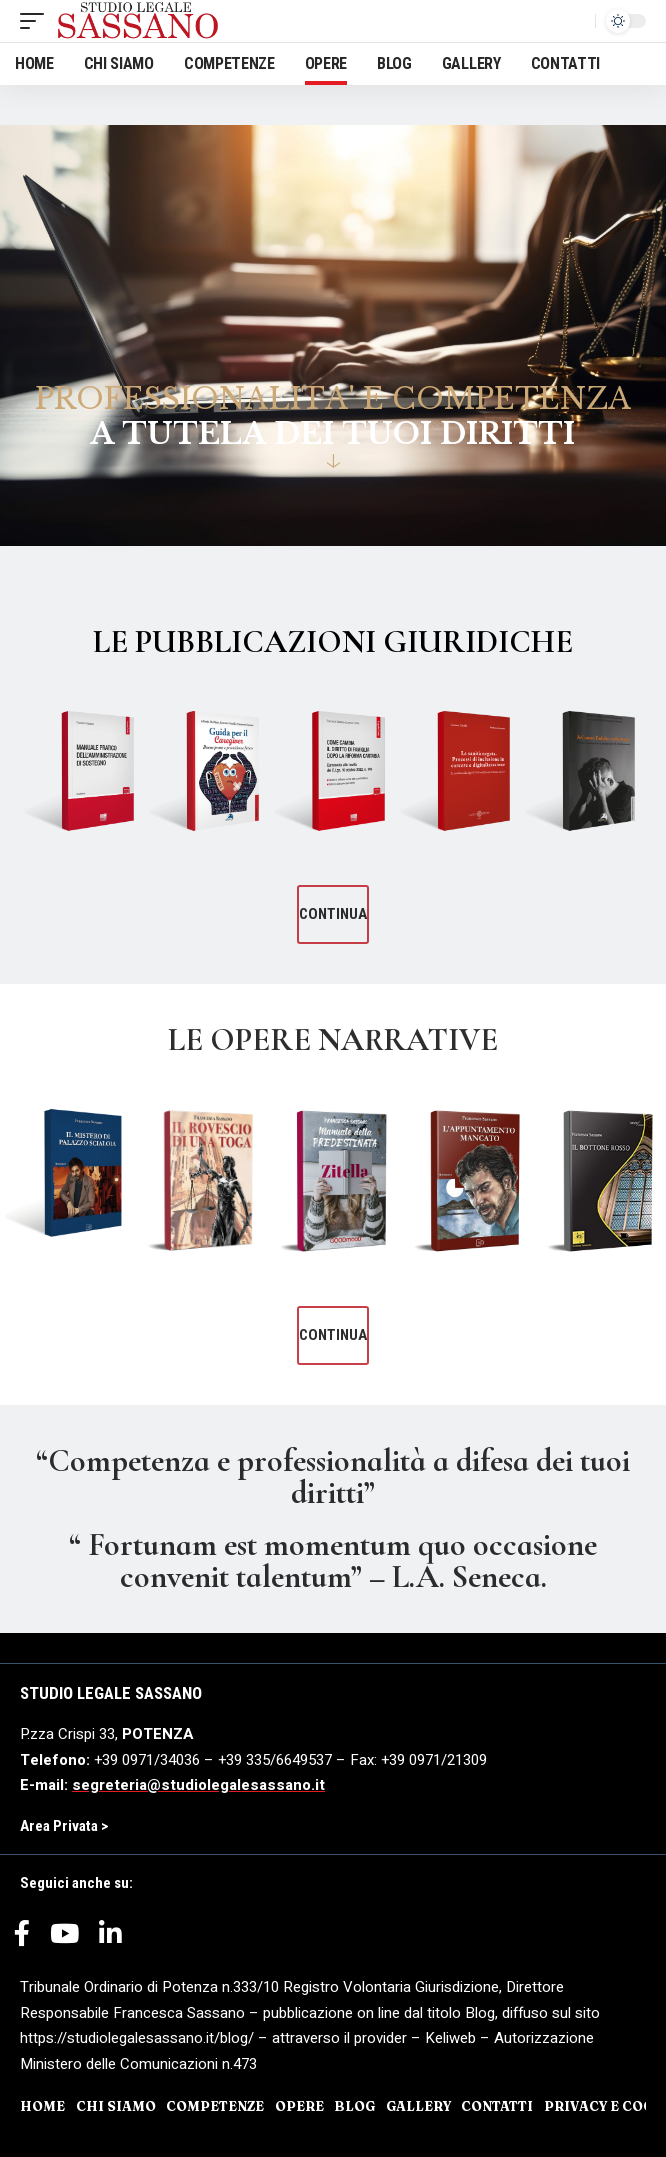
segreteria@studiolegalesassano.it (198, 1785)
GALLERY (418, 2106)
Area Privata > (64, 1826)
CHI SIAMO (116, 2106)
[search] (575, 21)
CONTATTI (497, 2106)
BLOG (354, 2106)
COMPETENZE (215, 2106)
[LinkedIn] (110, 1941)
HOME (42, 2106)
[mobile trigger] (37, 21)
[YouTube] (64, 1941)
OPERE (299, 2106)
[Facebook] (22, 1941)
